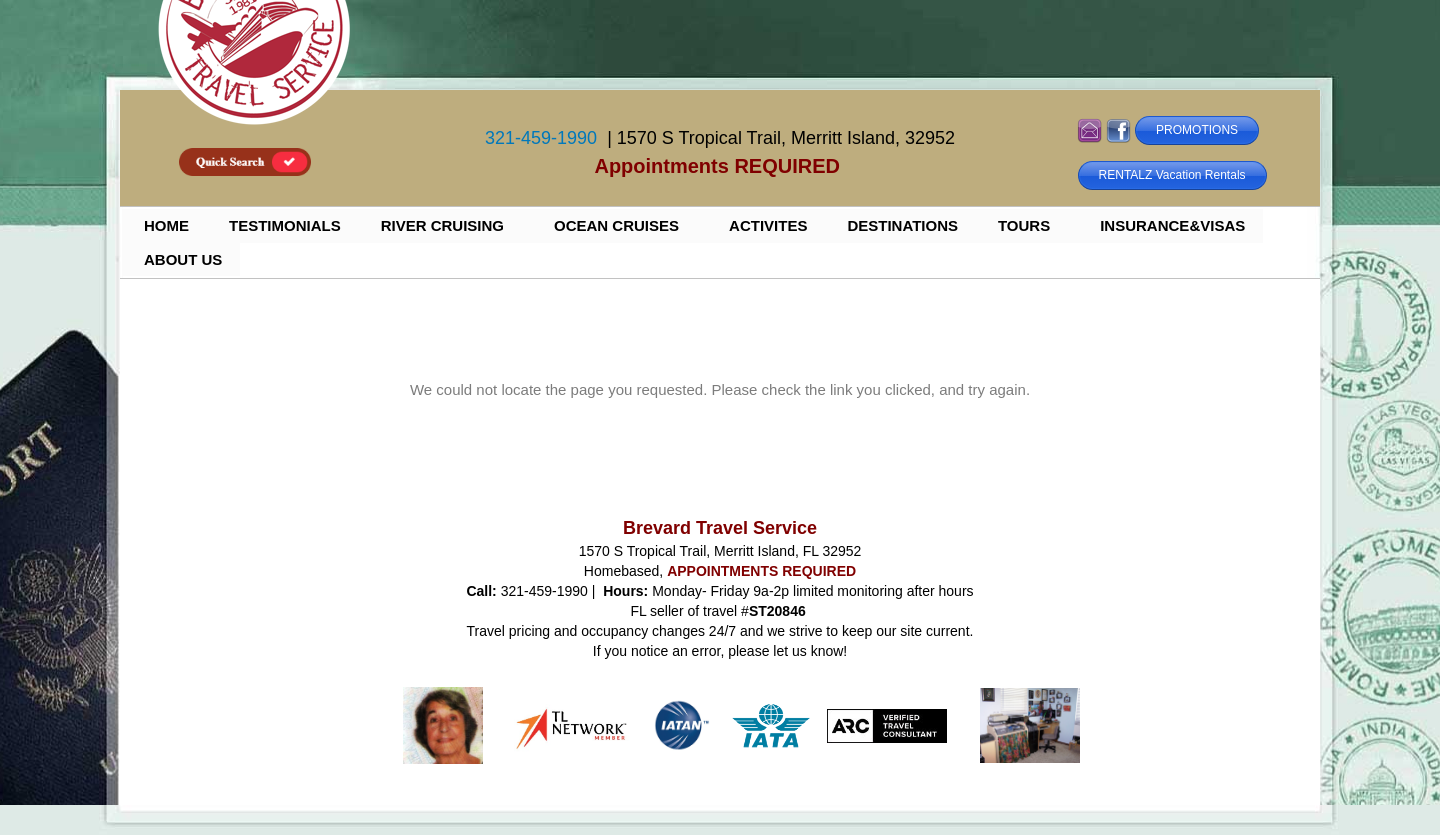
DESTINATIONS (902, 225)
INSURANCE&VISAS (1172, 225)
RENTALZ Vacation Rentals (1172, 175)
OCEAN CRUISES (616, 225)
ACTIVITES (768, 225)
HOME (166, 225)
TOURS (1024, 225)
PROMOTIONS (1197, 130)
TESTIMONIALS (285, 225)
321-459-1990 (541, 138)
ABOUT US (183, 259)
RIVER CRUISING (442, 225)
